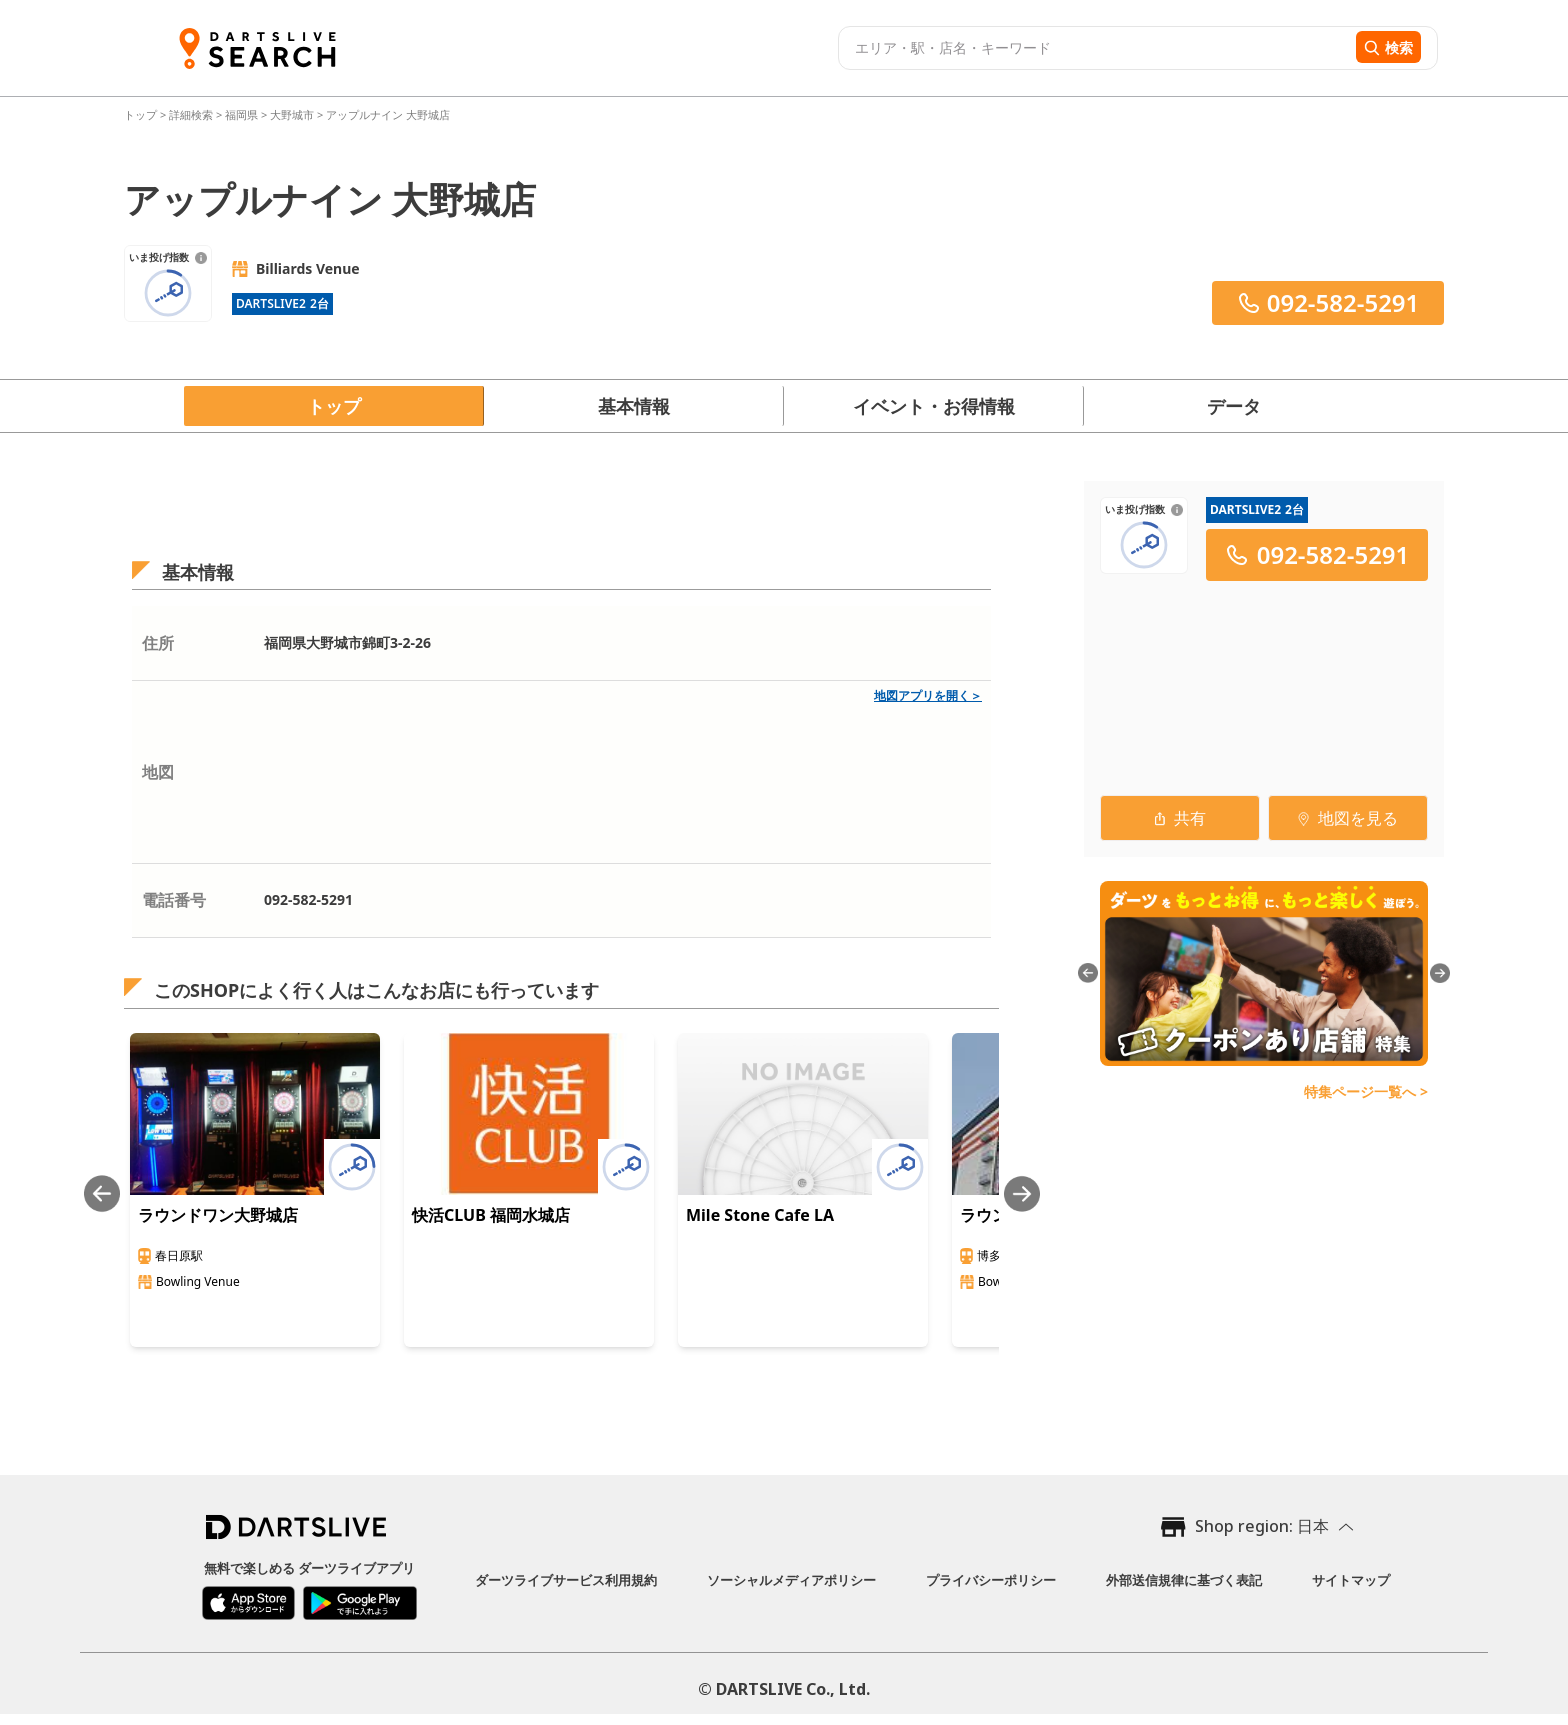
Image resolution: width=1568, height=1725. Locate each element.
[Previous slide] (102, 1193)
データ (1234, 406)
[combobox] (1094, 48)
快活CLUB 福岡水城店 (491, 1215)
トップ (142, 114)
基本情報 (634, 406)
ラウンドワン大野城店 (218, 1215)
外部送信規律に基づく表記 (1184, 1580)
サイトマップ (1351, 1580)
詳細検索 (192, 114)
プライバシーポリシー (991, 1580)
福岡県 (241, 114)
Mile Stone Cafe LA (760, 1215)
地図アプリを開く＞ (928, 695)
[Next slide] (1022, 1193)
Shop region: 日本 (1262, 1526)
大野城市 (292, 114)
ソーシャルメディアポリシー (791, 1580)
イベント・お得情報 (934, 406)
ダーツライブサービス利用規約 (566, 1580)
